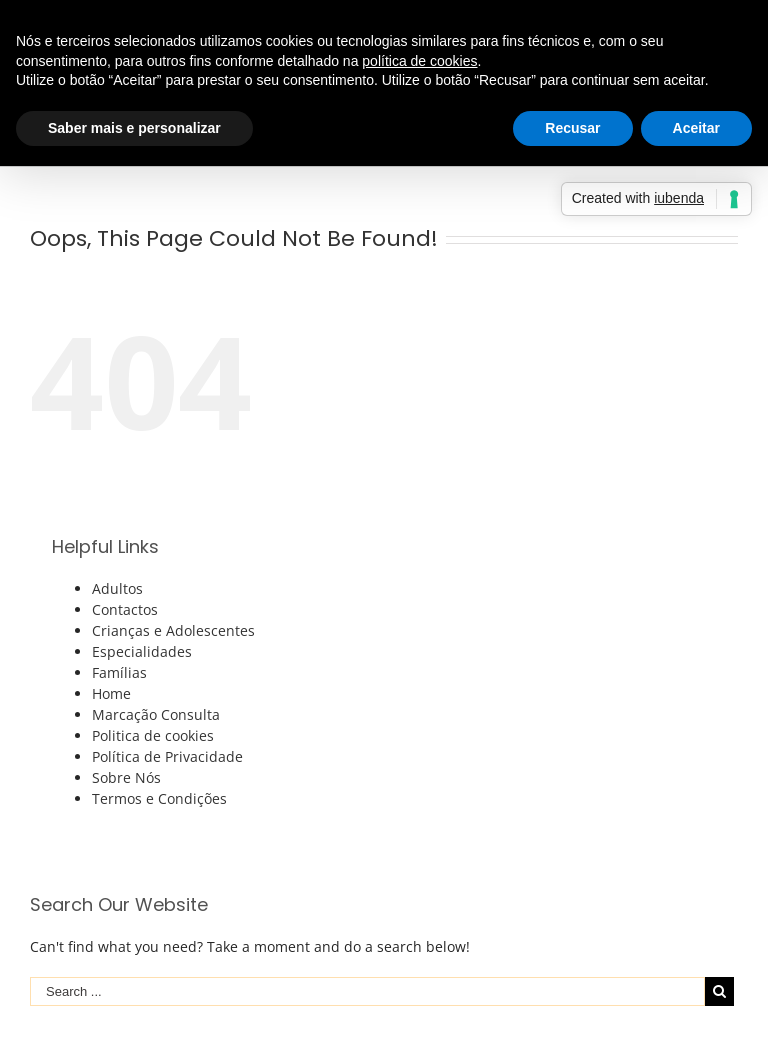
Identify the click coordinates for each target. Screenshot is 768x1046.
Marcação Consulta (156, 714)
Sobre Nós (126, 777)
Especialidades (142, 651)
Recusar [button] (572, 128)
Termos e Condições (159, 798)
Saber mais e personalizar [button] (134, 128)
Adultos (117, 588)
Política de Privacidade (167, 756)
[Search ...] (367, 991)
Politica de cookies (153, 735)
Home (111, 693)
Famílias (119, 672)
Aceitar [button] (696, 128)
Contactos (125, 609)
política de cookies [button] (419, 61)
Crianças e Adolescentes (173, 630)
